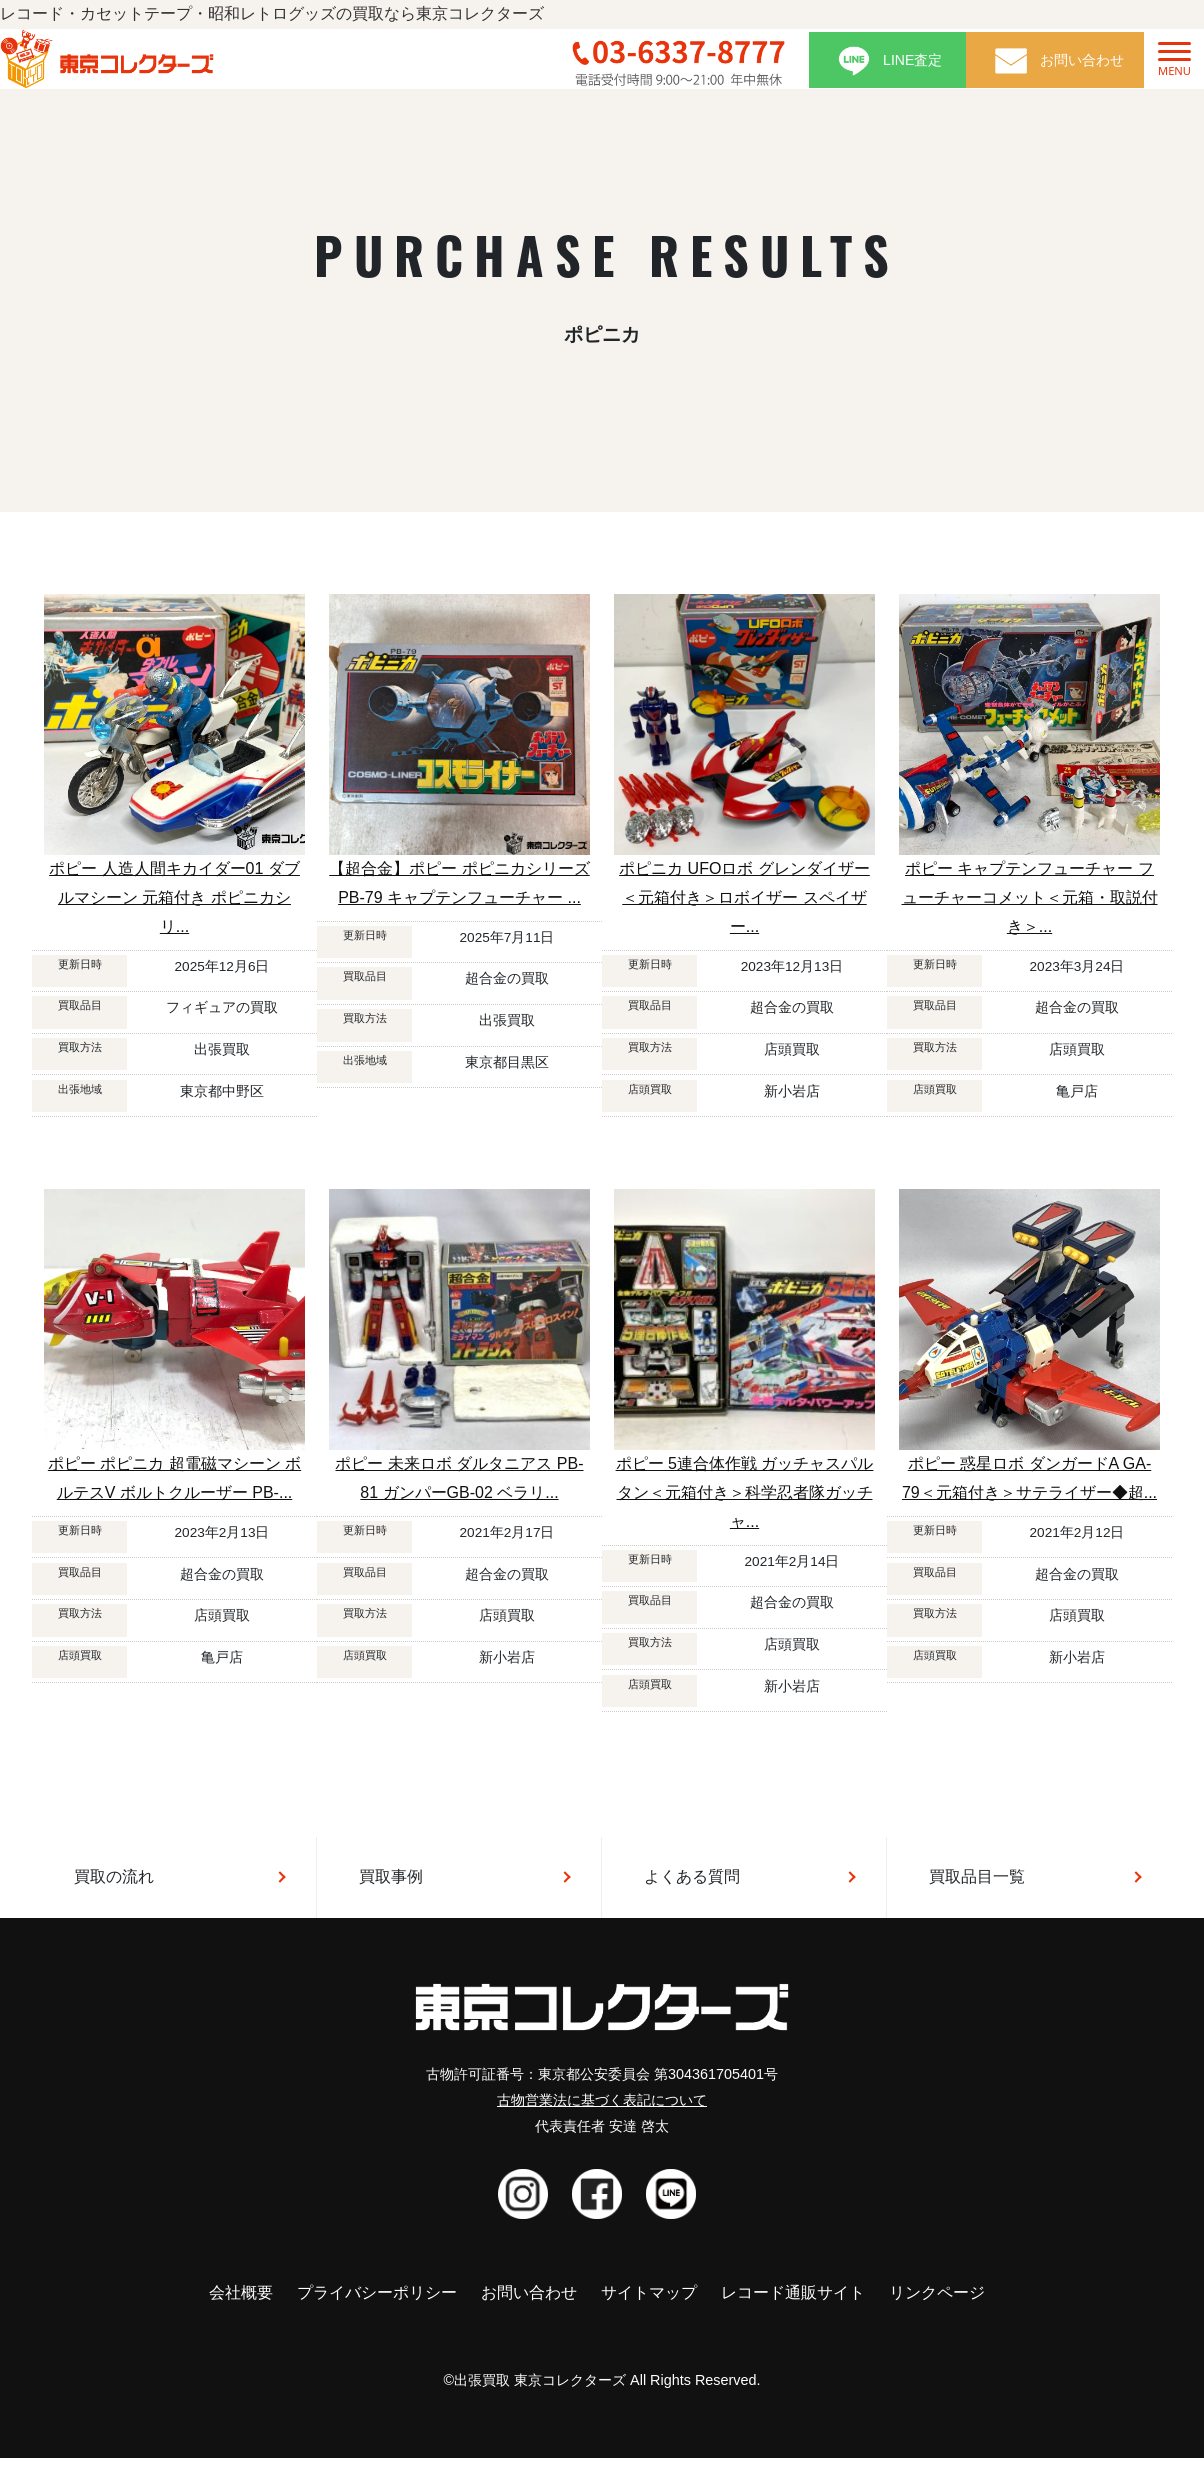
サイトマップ (649, 2292)
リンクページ (937, 2292)
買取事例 (391, 1876)
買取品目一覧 (977, 1876)
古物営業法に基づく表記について (602, 2100)
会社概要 (241, 2292)
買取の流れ (114, 1876)
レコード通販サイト (793, 2292)
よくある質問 (692, 1876)
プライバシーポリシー (377, 2292)
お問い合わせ (529, 2292)
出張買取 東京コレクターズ (540, 2380)
